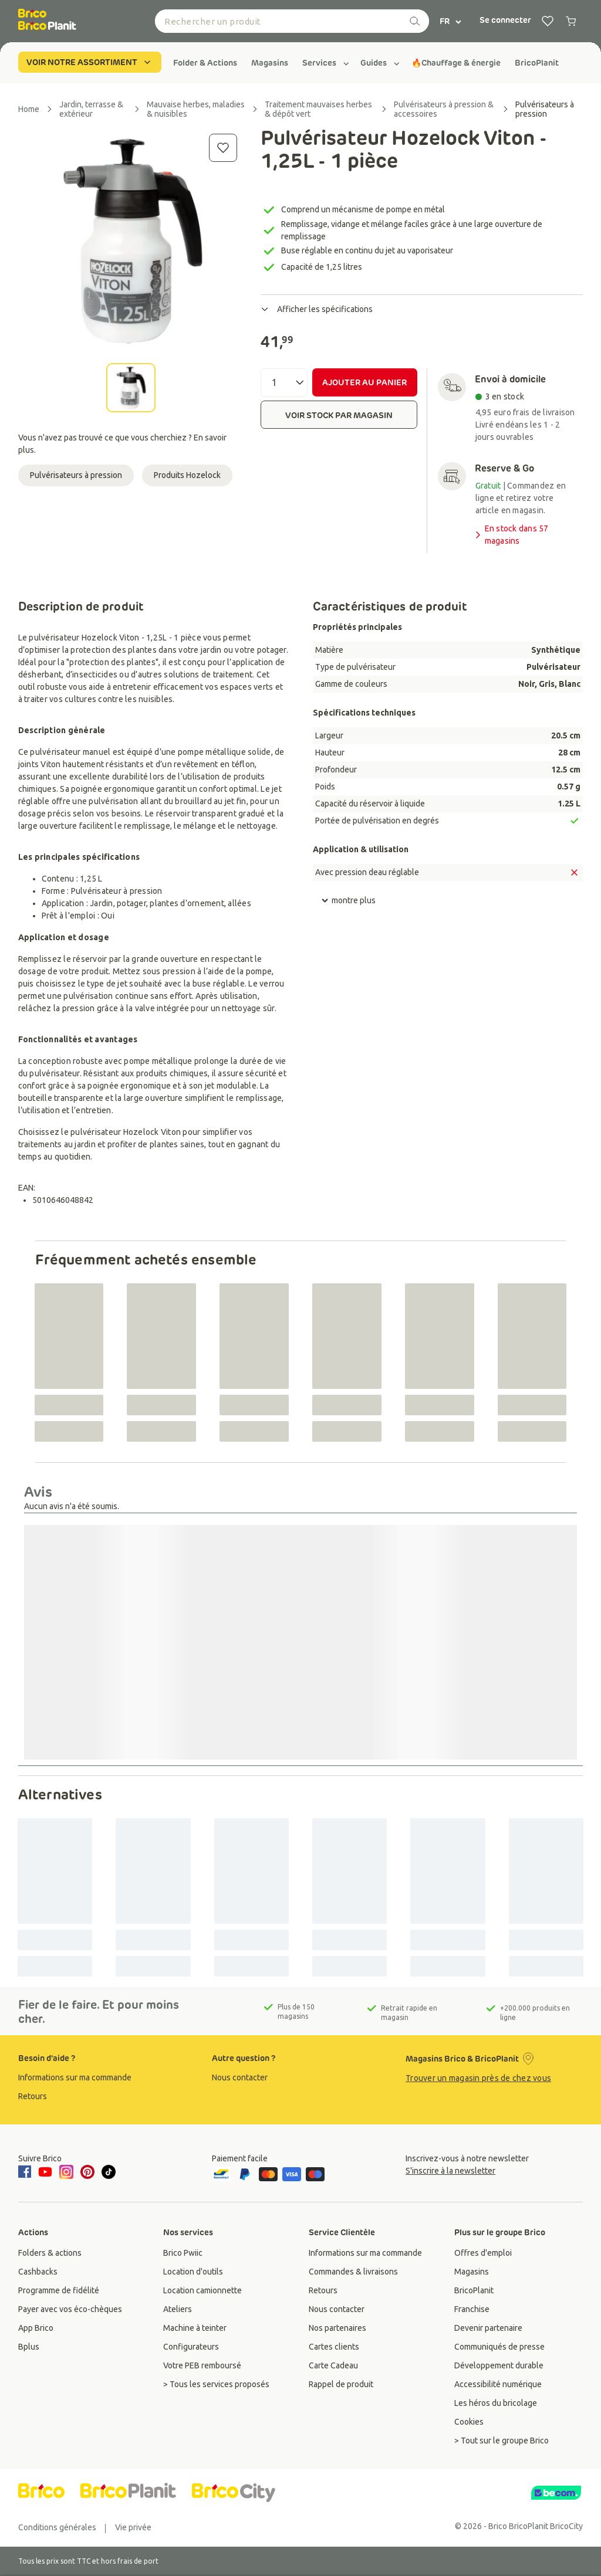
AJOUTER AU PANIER (364, 382)
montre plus (348, 901)
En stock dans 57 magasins (511, 534)
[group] (205, 63)
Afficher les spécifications (317, 309)
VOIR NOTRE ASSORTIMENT (89, 62)
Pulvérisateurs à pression (76, 475)
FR (451, 21)
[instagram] (66, 2172)
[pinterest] (87, 2172)
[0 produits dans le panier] (571, 21)
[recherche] (415, 21)
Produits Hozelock (187, 475)
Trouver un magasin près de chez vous (478, 2078)
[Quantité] (284, 382)
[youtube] (45, 2172)
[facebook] (26, 2172)
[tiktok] (109, 2172)
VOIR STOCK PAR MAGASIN (339, 415)
